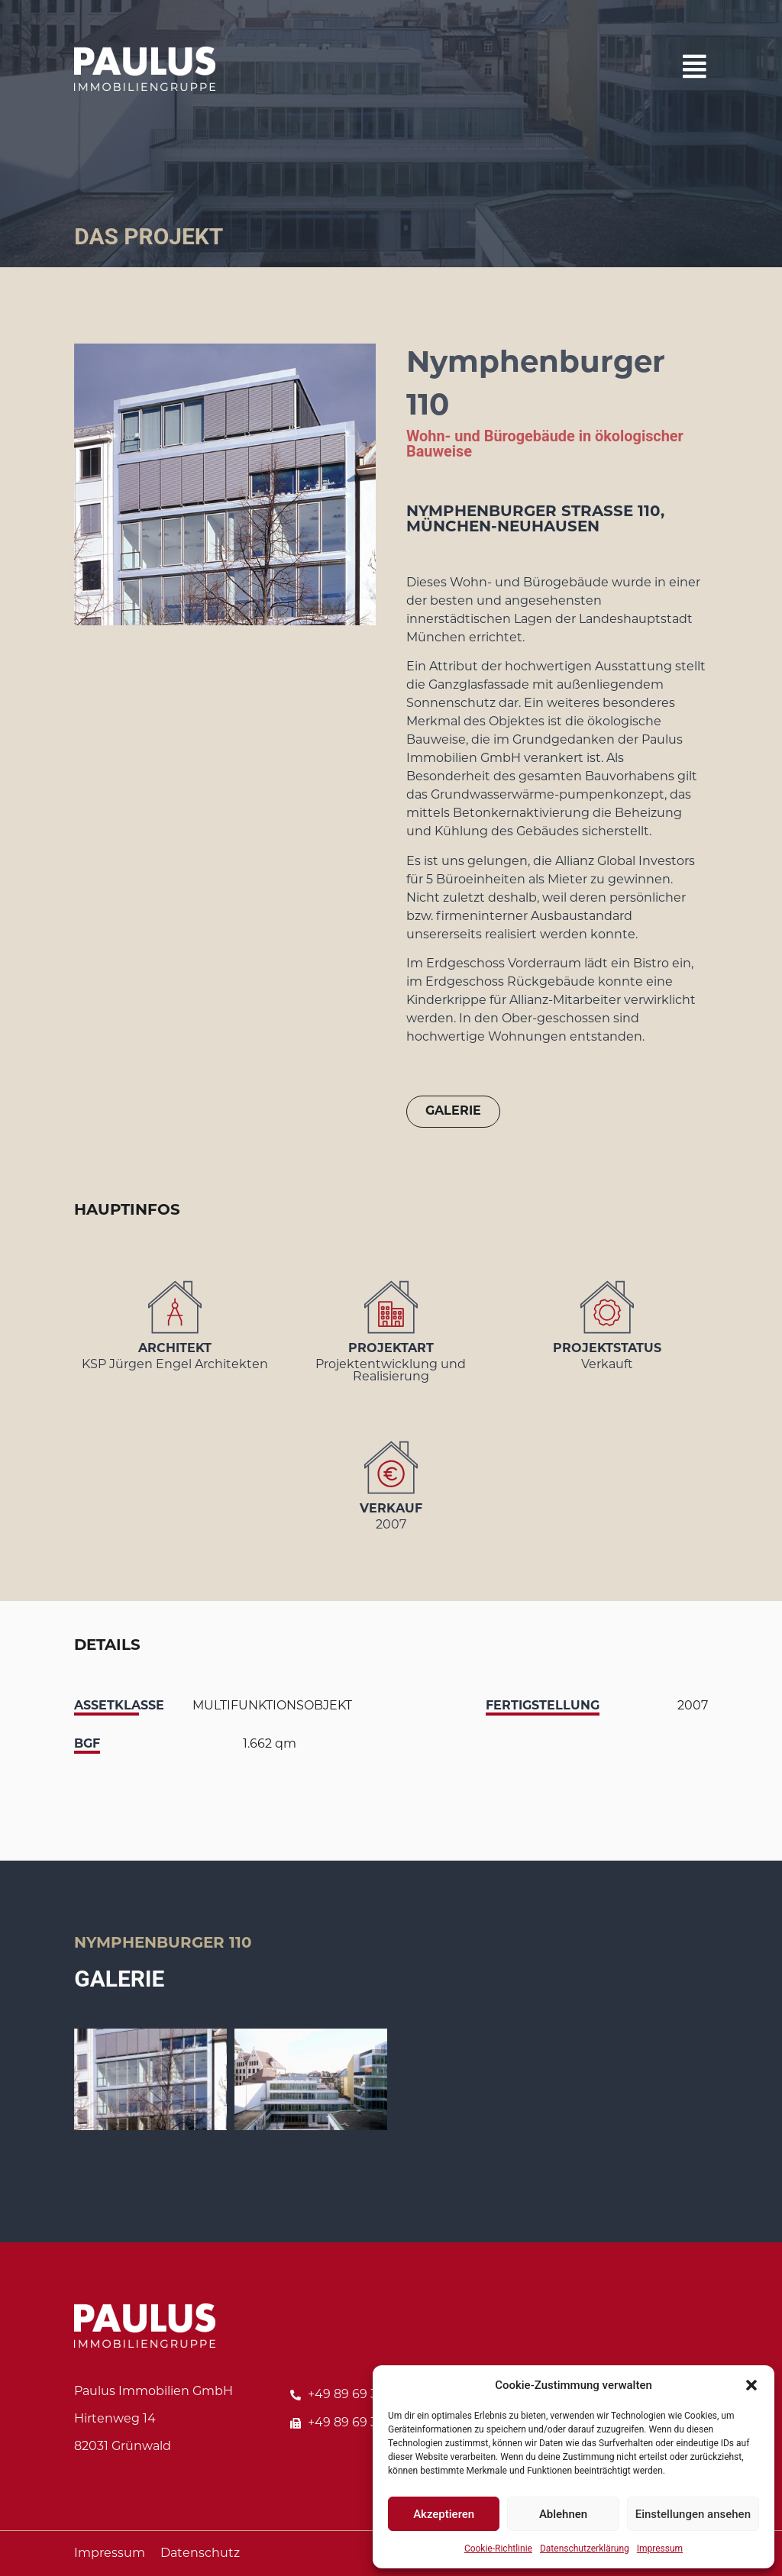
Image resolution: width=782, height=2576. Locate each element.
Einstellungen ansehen (693, 2514)
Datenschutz (200, 2554)
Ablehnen (563, 2514)
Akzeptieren (443, 2514)
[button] (751, 2385)
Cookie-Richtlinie (498, 2548)
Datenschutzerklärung (584, 2548)
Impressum (660, 2548)
